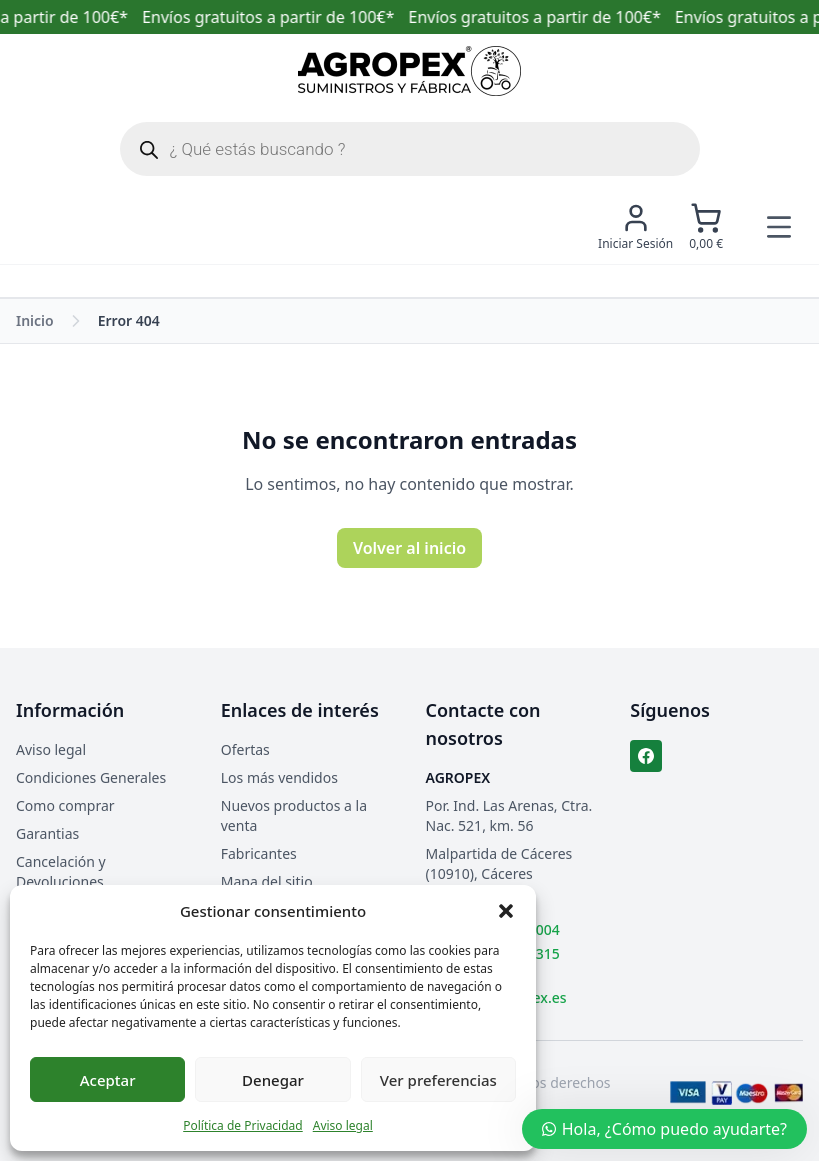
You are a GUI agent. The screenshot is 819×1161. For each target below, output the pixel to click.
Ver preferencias (438, 1080)
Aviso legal (343, 1125)
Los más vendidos (279, 777)
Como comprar (65, 805)
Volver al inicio (409, 548)
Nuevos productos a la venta (294, 815)
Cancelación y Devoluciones (61, 871)
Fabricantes (259, 853)
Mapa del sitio (267, 881)
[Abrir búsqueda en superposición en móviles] (410, 149)
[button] (506, 911)
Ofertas (245, 749)
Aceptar (108, 1080)
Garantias (47, 833)
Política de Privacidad (243, 1125)
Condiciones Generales (91, 777)
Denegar (273, 1080)
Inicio (35, 320)
